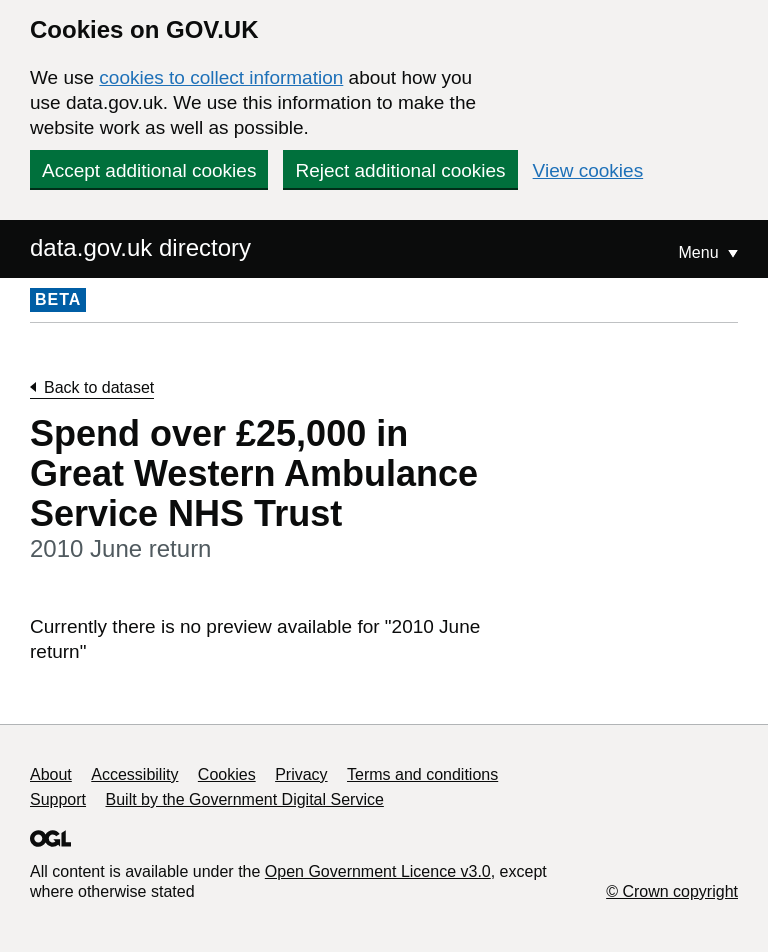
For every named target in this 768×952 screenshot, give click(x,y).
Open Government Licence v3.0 (378, 871)
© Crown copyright (672, 891)
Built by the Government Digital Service (245, 799)
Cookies (227, 774)
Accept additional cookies (149, 170)
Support (58, 799)
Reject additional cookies (400, 170)
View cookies (588, 170)
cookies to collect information (221, 77)
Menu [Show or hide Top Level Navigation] (701, 252)
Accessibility (134, 774)
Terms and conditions (422, 774)
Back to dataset (99, 387)
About (51, 774)
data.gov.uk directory (140, 247)
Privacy (301, 774)
